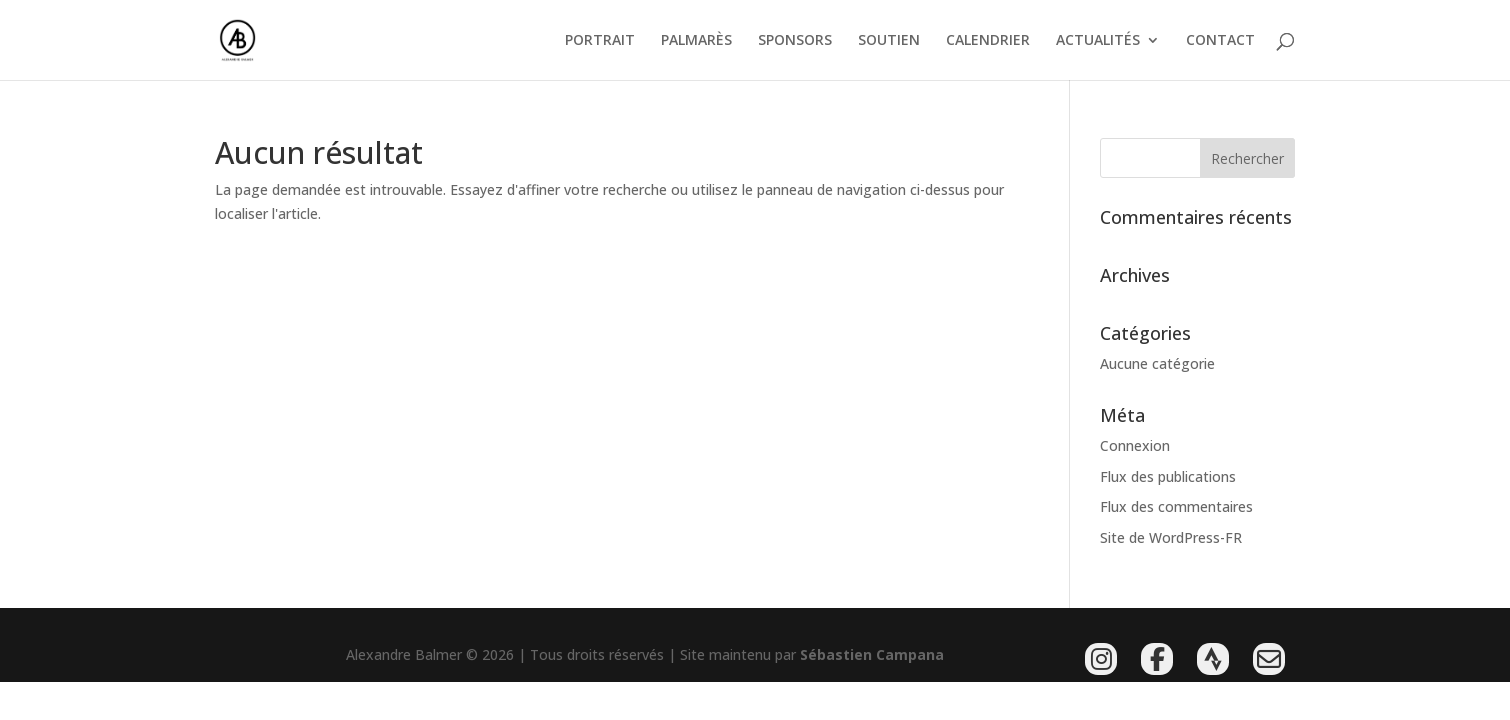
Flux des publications (1168, 476)
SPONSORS (795, 41)
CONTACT (1220, 41)
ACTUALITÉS (1098, 41)
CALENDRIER (988, 41)
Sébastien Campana (872, 654)
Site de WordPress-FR (1171, 537)
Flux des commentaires (1176, 506)
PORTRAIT (600, 41)
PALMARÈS (696, 41)
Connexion (1135, 445)
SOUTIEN (889, 41)
